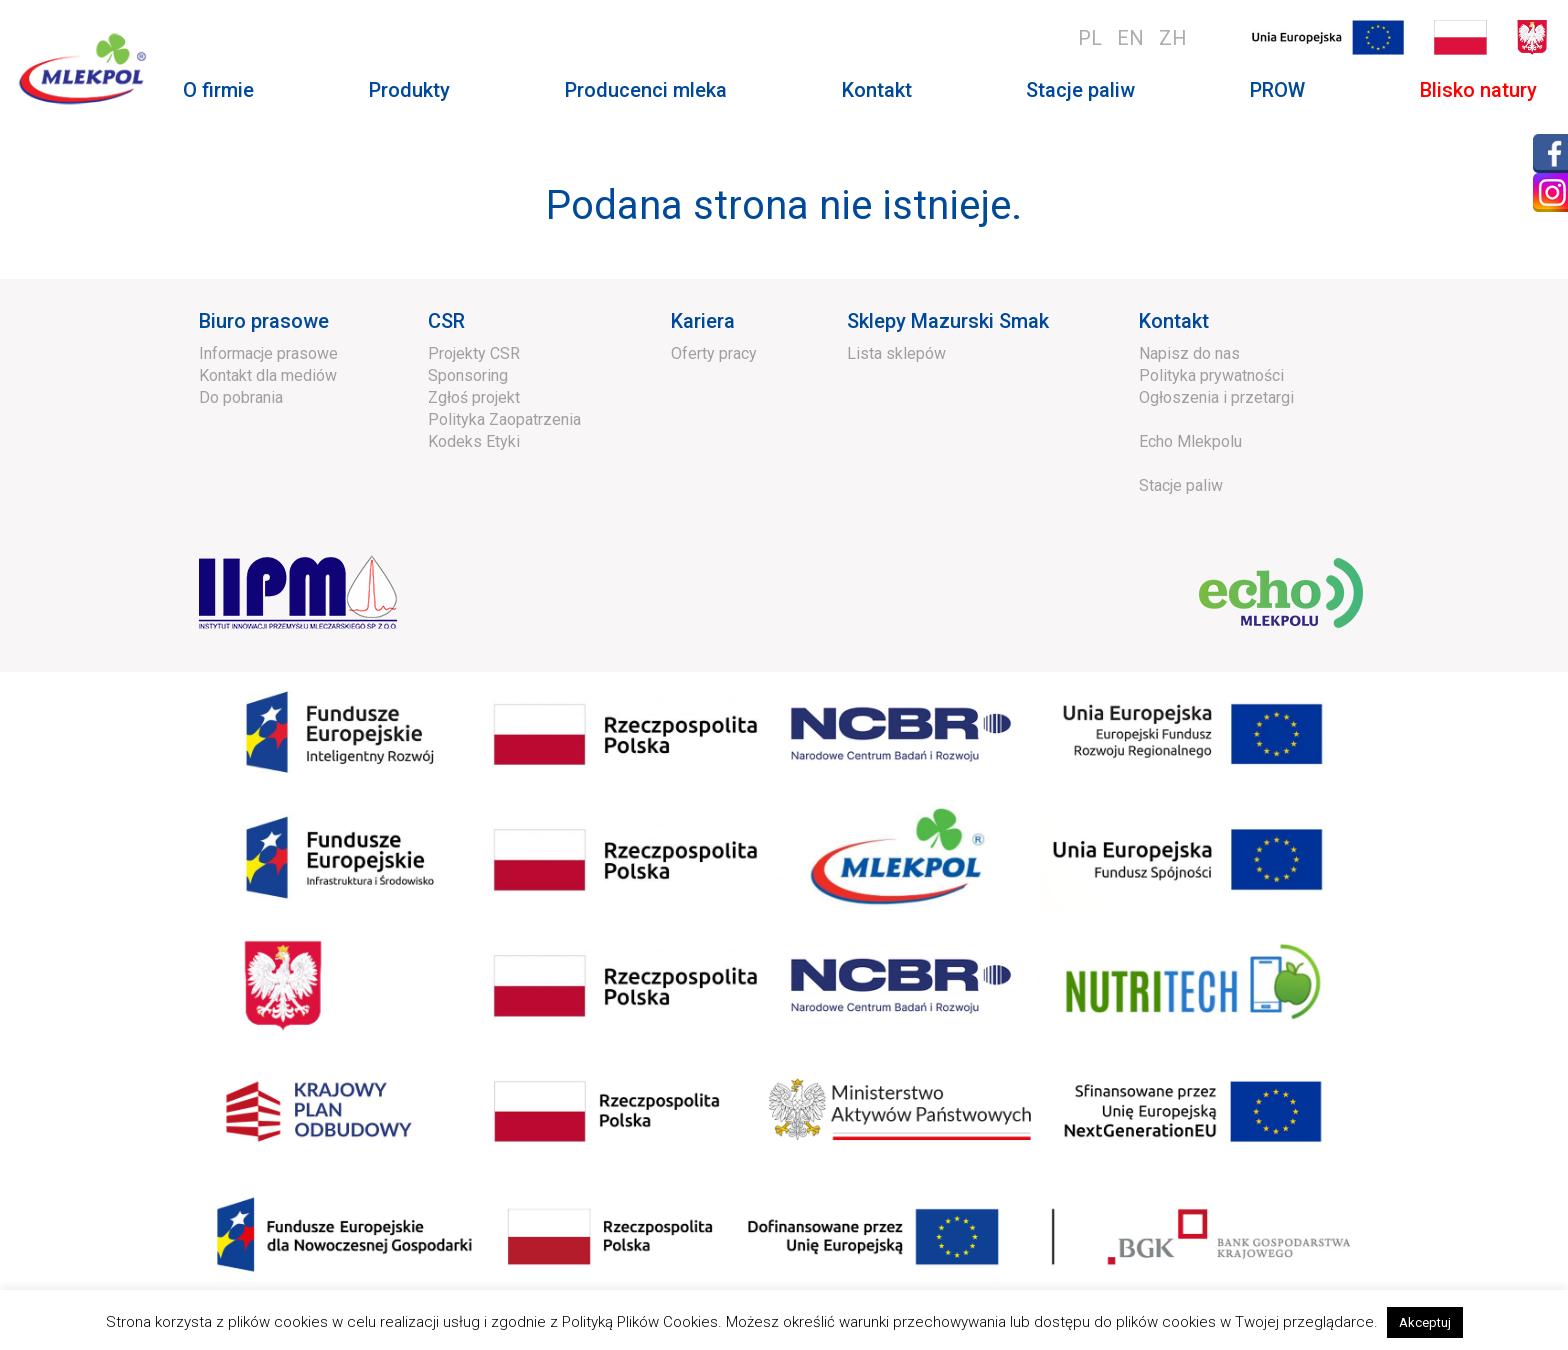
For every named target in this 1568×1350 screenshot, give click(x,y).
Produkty (409, 90)
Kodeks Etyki (474, 441)
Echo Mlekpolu (1190, 441)
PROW (1277, 90)
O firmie (218, 90)
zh (1173, 38)
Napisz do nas (1189, 353)
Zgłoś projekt (474, 397)
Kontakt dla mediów (268, 375)
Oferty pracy (714, 353)
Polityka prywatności (1211, 375)
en (1130, 38)
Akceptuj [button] (1425, 1322)
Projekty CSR (474, 353)
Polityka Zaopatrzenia (504, 419)
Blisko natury (1478, 90)
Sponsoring (468, 375)
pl (1090, 38)
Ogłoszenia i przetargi (1216, 397)
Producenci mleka (646, 90)
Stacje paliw (1080, 90)
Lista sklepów (896, 353)
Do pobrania (241, 397)
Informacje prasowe (268, 353)
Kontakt (877, 90)
